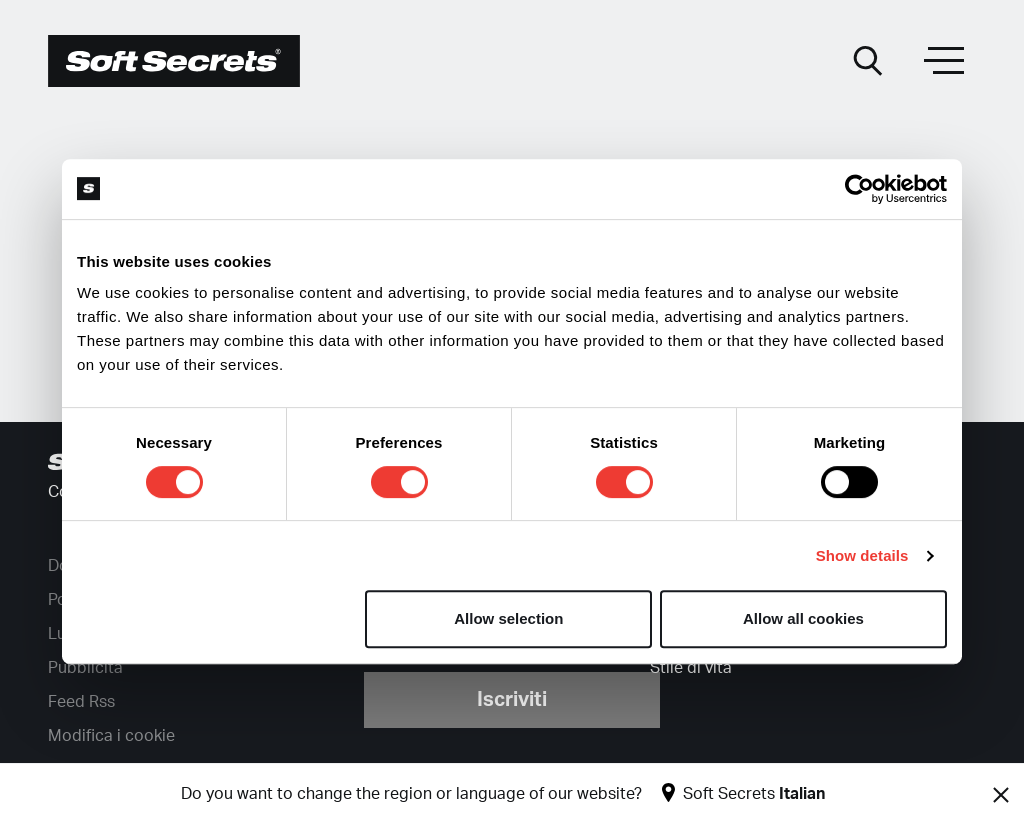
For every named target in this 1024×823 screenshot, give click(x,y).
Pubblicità (85, 668)
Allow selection (508, 618)
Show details (862, 555)
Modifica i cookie (111, 736)
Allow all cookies (803, 618)
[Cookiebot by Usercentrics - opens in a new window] (859, 189)
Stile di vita (691, 668)
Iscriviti (512, 700)
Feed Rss (81, 702)
